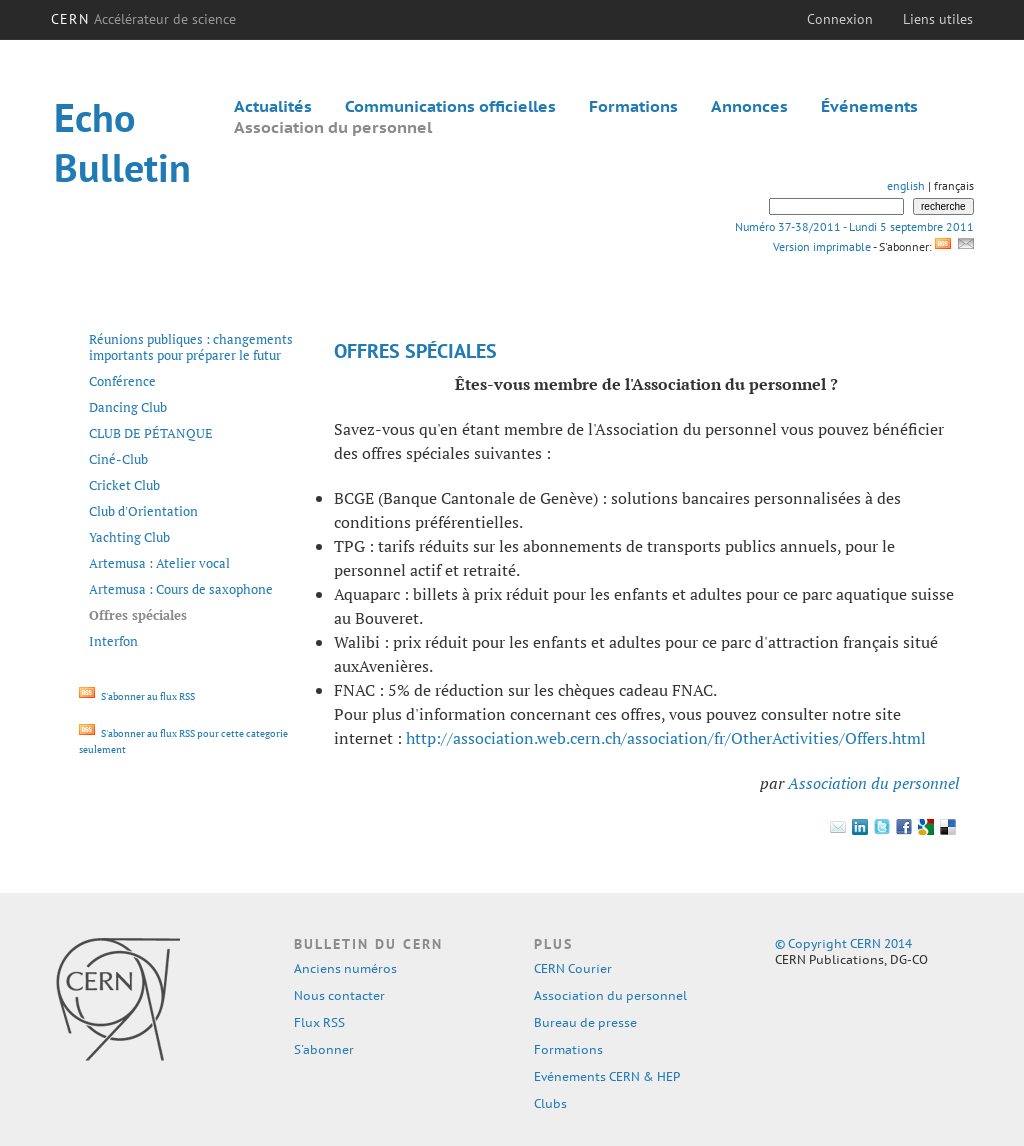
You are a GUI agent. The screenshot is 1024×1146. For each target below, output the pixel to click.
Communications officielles (450, 106)
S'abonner (324, 1049)
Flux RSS (319, 1022)
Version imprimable (821, 246)
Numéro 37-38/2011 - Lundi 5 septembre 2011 (854, 226)
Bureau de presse (585, 1022)
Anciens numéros (345, 968)
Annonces (749, 106)
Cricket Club (124, 485)
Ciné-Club (118, 459)
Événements (869, 106)
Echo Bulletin (122, 142)
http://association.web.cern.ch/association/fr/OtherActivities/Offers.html (666, 738)
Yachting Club (129, 537)
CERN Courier (573, 968)
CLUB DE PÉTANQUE (151, 433)
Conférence (122, 381)
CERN (143, 19)
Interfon (113, 641)
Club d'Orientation (143, 511)
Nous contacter (339, 995)
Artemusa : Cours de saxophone (181, 589)
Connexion (840, 19)
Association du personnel (333, 127)
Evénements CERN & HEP (607, 1076)
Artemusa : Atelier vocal (159, 563)
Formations (633, 106)
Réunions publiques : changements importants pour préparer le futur (191, 347)
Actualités (273, 106)
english (906, 185)
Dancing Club (128, 407)
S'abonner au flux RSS (137, 696)
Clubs (550, 1103)
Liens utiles (938, 19)
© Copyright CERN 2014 (843, 943)
